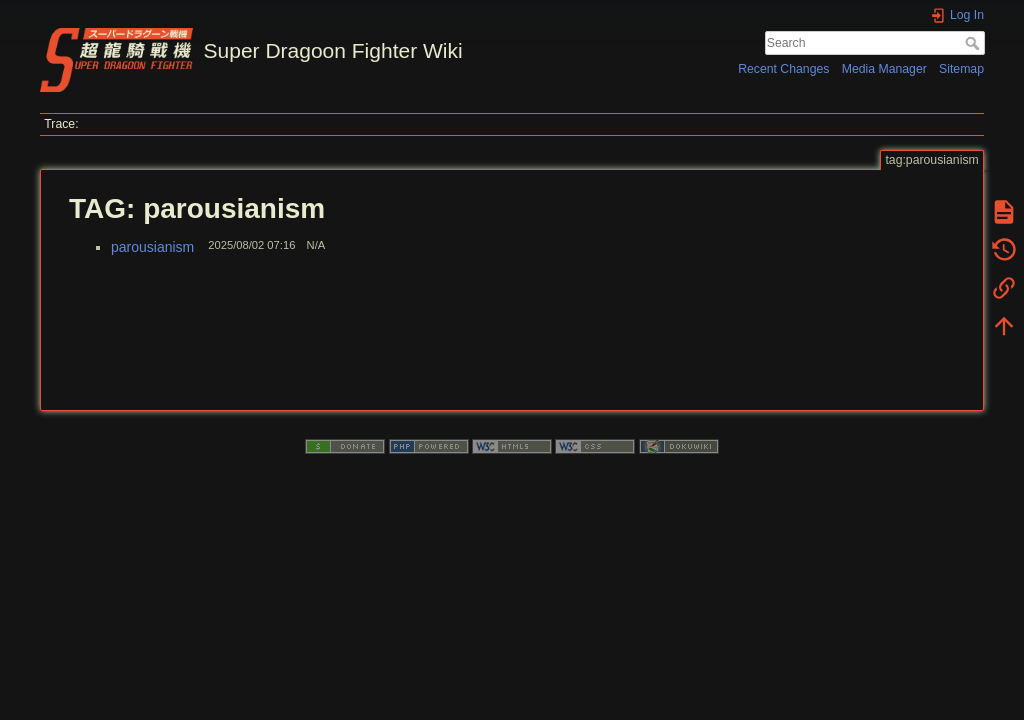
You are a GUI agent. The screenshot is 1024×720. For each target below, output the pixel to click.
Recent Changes (783, 69)
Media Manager (884, 69)
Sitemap (961, 69)
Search (974, 43)
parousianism (152, 247)
